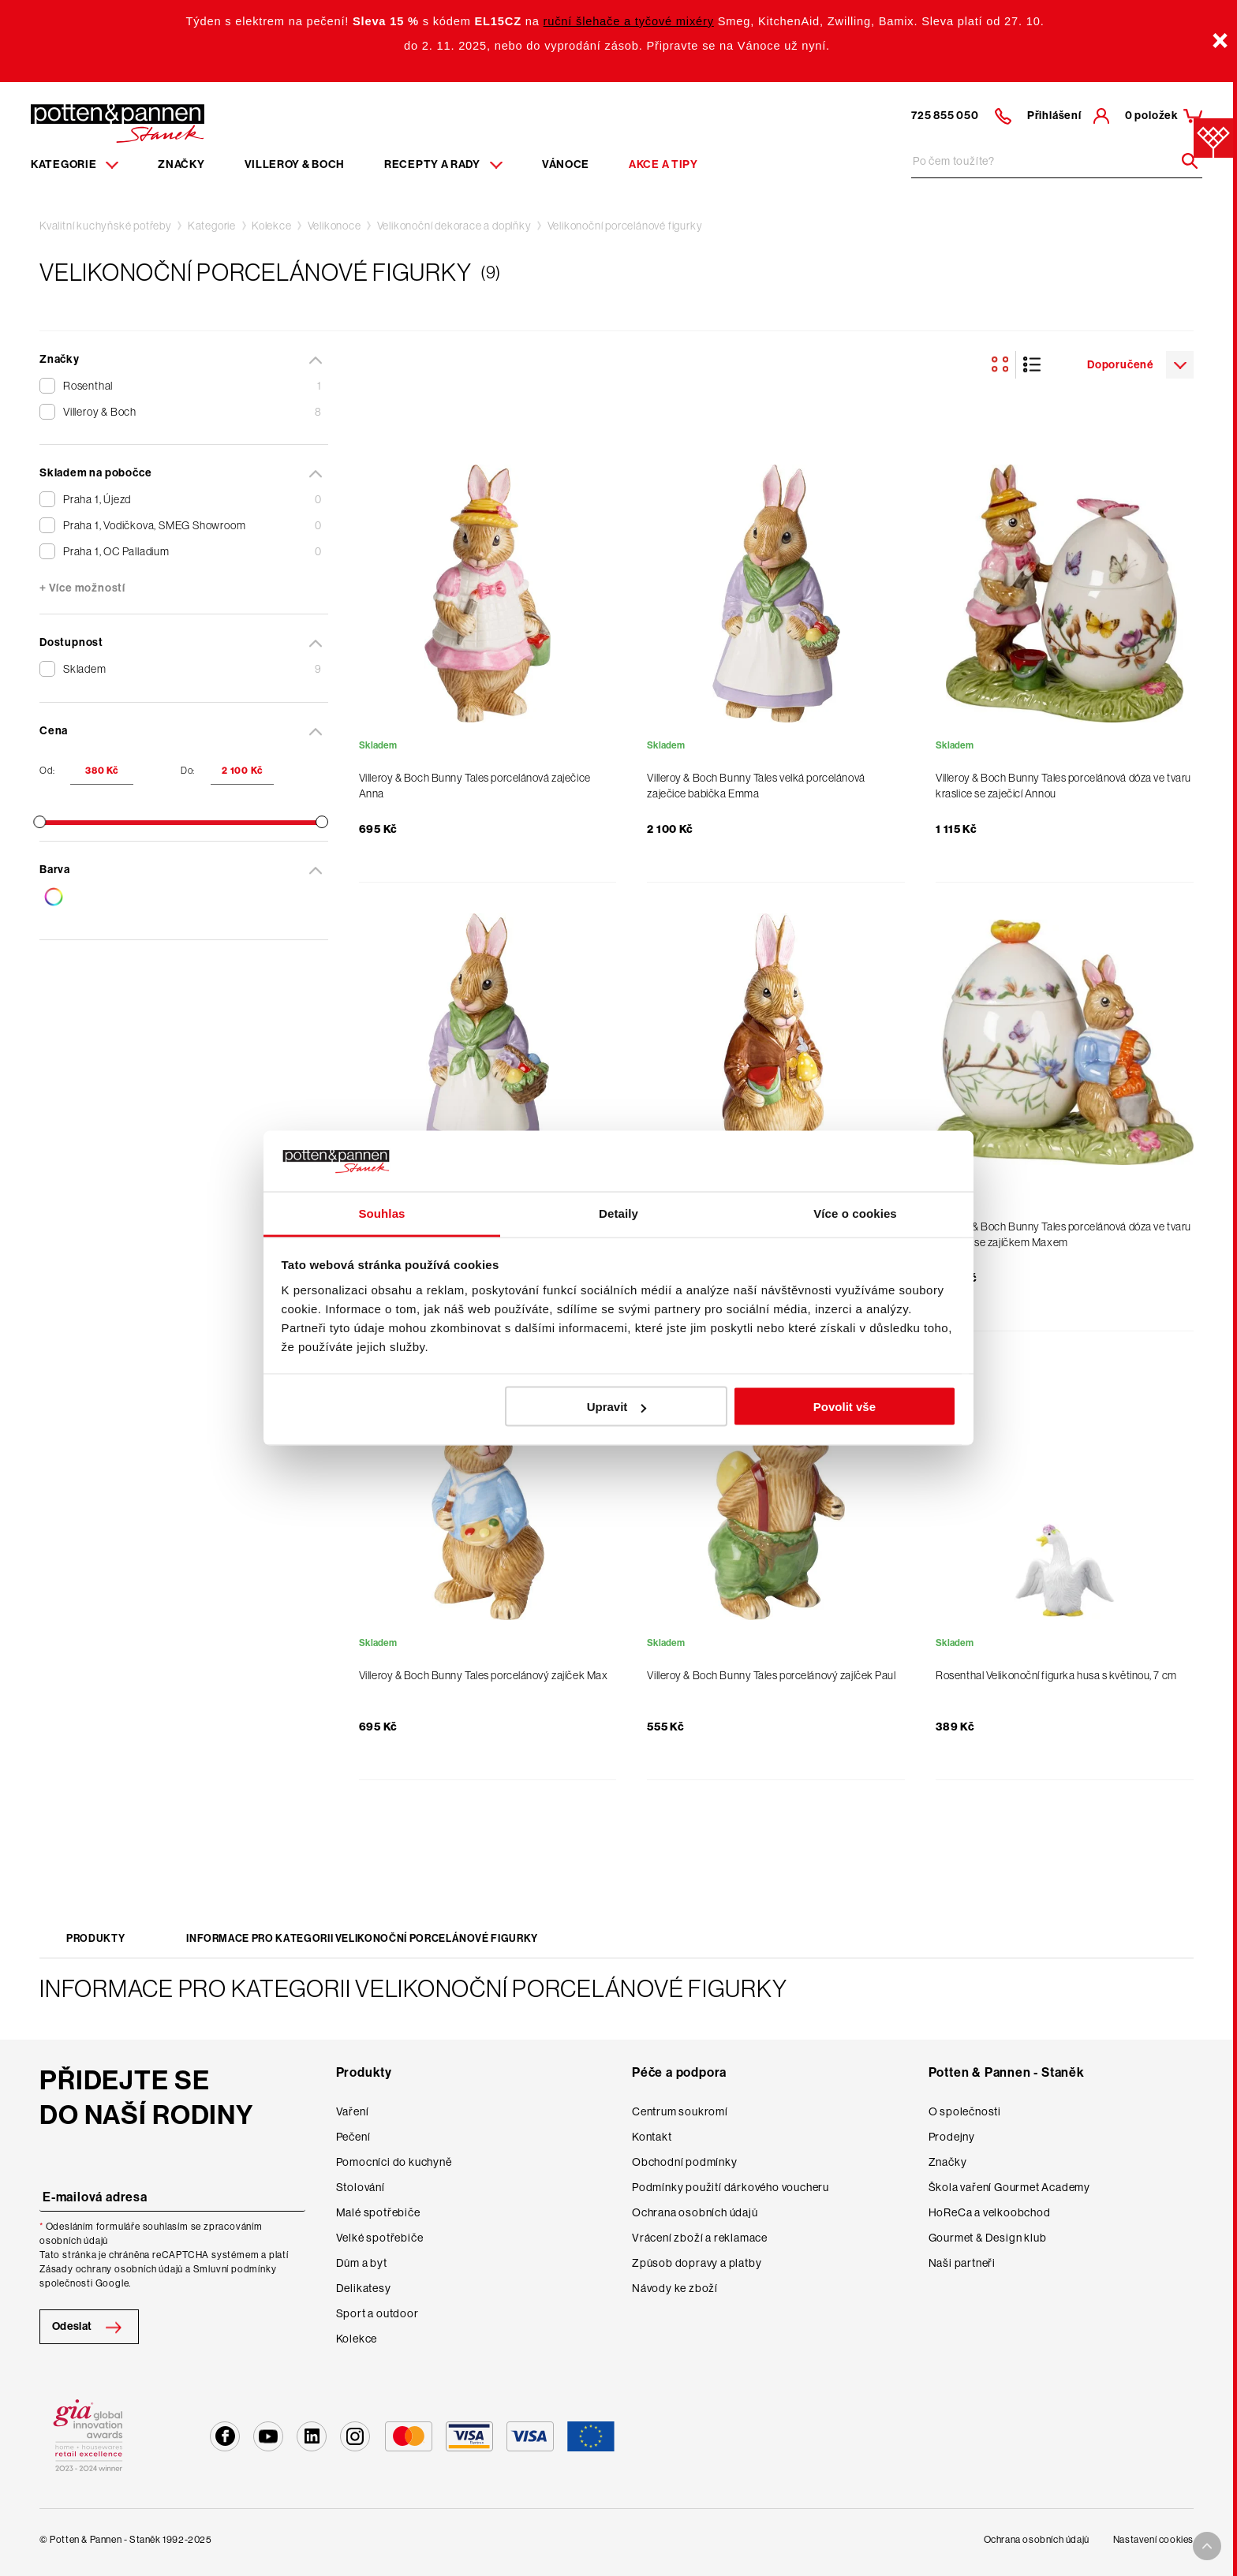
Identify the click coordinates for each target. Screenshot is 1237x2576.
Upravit (617, 1406)
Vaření (352, 2111)
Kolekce (272, 225)
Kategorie (212, 225)
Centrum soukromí (680, 2111)
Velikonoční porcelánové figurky (625, 225)
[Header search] (1184, 160)
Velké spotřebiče (380, 2237)
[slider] (39, 822)
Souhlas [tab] (381, 1212)
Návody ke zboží (675, 2288)
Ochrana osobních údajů (695, 2212)
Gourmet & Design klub (988, 2237)
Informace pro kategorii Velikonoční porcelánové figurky (362, 1938)
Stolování (360, 2187)
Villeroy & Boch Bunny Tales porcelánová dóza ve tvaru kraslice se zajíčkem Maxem (1063, 1234)
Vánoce (565, 164)
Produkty (95, 1938)
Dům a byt (361, 2263)
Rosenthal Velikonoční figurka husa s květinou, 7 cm (1056, 1675)
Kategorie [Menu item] (74, 164)
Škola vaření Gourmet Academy (1009, 2187)
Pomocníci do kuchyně (394, 2162)
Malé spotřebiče (378, 2212)
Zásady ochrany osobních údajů (111, 2269)
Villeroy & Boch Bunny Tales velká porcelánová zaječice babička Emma (756, 785)
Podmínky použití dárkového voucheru (730, 2187)
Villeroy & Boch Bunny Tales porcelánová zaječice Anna (475, 785)
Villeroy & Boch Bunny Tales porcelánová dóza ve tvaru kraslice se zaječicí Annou (1063, 785)
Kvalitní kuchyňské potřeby (105, 225)
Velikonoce (334, 225)
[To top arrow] (1207, 2546)
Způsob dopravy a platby (696, 2263)
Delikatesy (363, 2288)
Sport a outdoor (377, 2313)
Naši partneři (962, 2263)
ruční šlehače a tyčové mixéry (629, 21)
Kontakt (652, 2136)
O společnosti (965, 2111)
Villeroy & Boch (295, 164)
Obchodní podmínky (685, 2162)
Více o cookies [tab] (855, 1212)
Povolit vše (844, 1406)
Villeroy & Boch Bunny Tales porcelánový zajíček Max (483, 1675)
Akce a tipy (663, 164)
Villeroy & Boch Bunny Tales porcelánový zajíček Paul (771, 1675)
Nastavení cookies (1153, 2539)
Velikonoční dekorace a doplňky (454, 225)
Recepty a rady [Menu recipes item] (443, 164)
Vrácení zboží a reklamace (700, 2237)
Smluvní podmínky (235, 2269)
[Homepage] (117, 122)
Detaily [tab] (618, 1212)
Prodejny (952, 2136)
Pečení (353, 2136)
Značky (181, 164)
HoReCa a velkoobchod (990, 2212)
